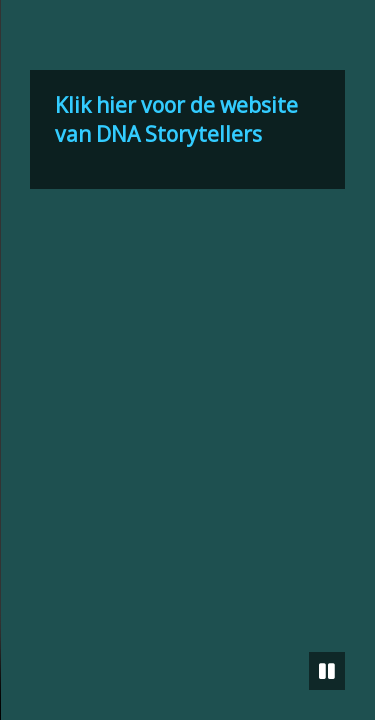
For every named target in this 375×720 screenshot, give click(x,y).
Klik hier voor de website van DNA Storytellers (176, 119)
